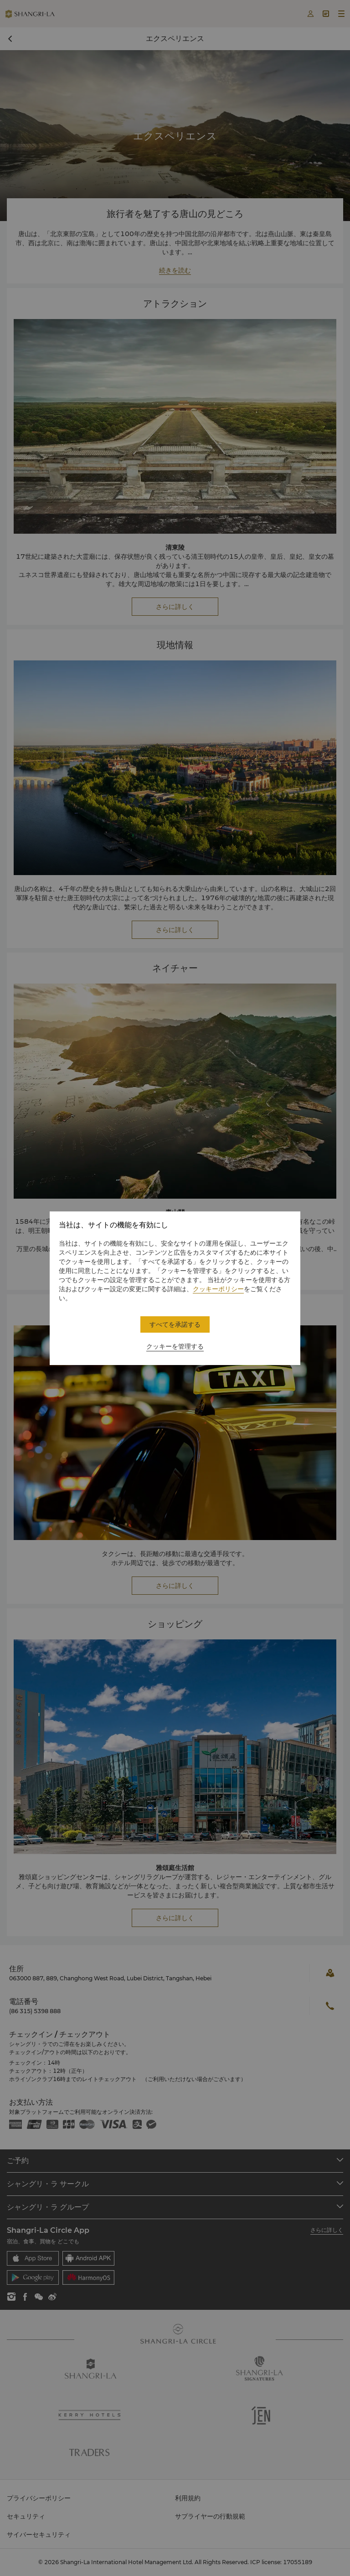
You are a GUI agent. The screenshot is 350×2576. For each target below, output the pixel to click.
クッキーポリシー (218, 1289)
